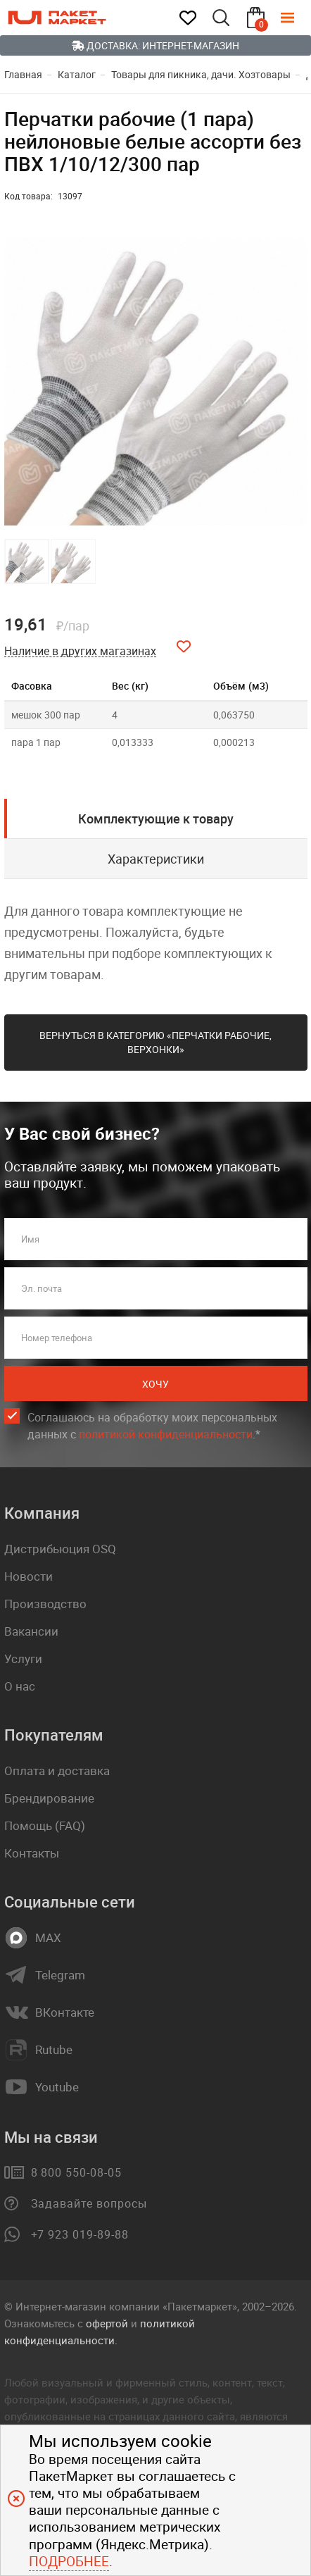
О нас (19, 1686)
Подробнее (69, 2561)
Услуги (23, 1658)
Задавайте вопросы (89, 2203)
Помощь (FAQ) (44, 1825)
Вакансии (31, 1631)
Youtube (57, 2087)
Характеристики (156, 858)
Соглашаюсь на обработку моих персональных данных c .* (152, 1426)
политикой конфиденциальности (166, 1434)
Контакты (31, 1853)
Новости (28, 1576)
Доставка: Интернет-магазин (155, 45)
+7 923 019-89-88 (80, 2234)
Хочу (155, 1383)
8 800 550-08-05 (76, 2172)
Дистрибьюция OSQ (60, 1549)
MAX (48, 1938)
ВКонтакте (64, 2012)
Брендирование (49, 1798)
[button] (295, 381)
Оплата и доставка (57, 1770)
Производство (45, 1603)
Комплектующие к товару (156, 818)
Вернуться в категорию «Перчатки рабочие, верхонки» (155, 1042)
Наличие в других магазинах (80, 651)
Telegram (60, 1975)
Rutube (53, 2050)
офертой (107, 2323)
